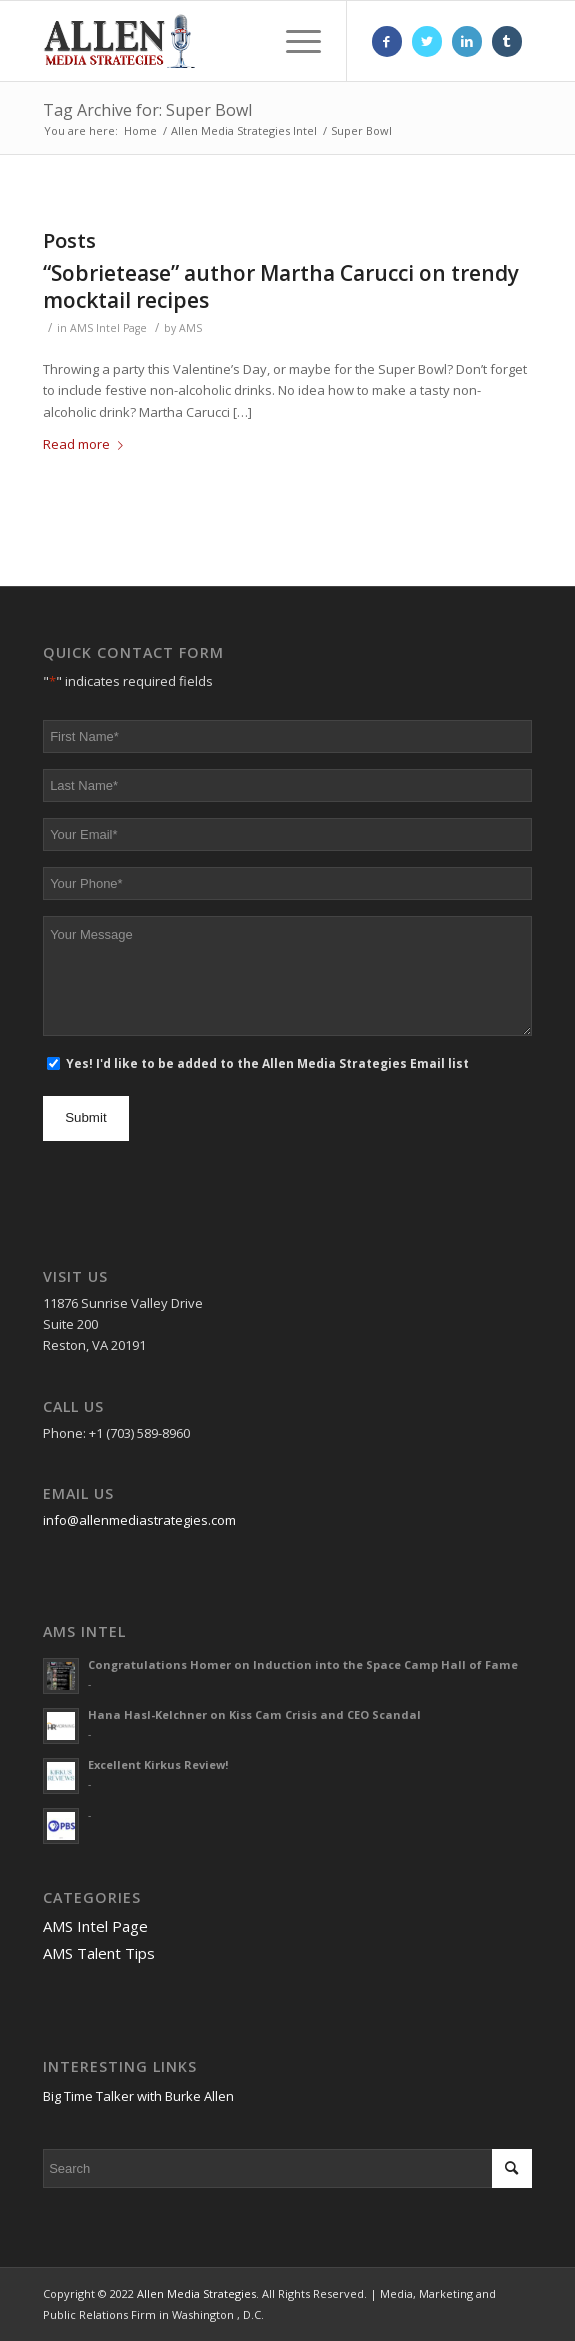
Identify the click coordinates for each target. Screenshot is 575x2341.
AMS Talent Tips (99, 1953)
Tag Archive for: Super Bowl (147, 110)
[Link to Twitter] (427, 41)
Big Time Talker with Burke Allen (138, 2096)
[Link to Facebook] (387, 41)
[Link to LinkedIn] (467, 41)
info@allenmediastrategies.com (139, 1520)
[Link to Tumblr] (507, 41)
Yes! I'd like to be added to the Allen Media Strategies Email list (267, 1063)
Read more (87, 444)
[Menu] (293, 41)
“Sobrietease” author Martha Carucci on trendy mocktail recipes (281, 286)
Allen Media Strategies (196, 2293)
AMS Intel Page (108, 328)
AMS (190, 328)
